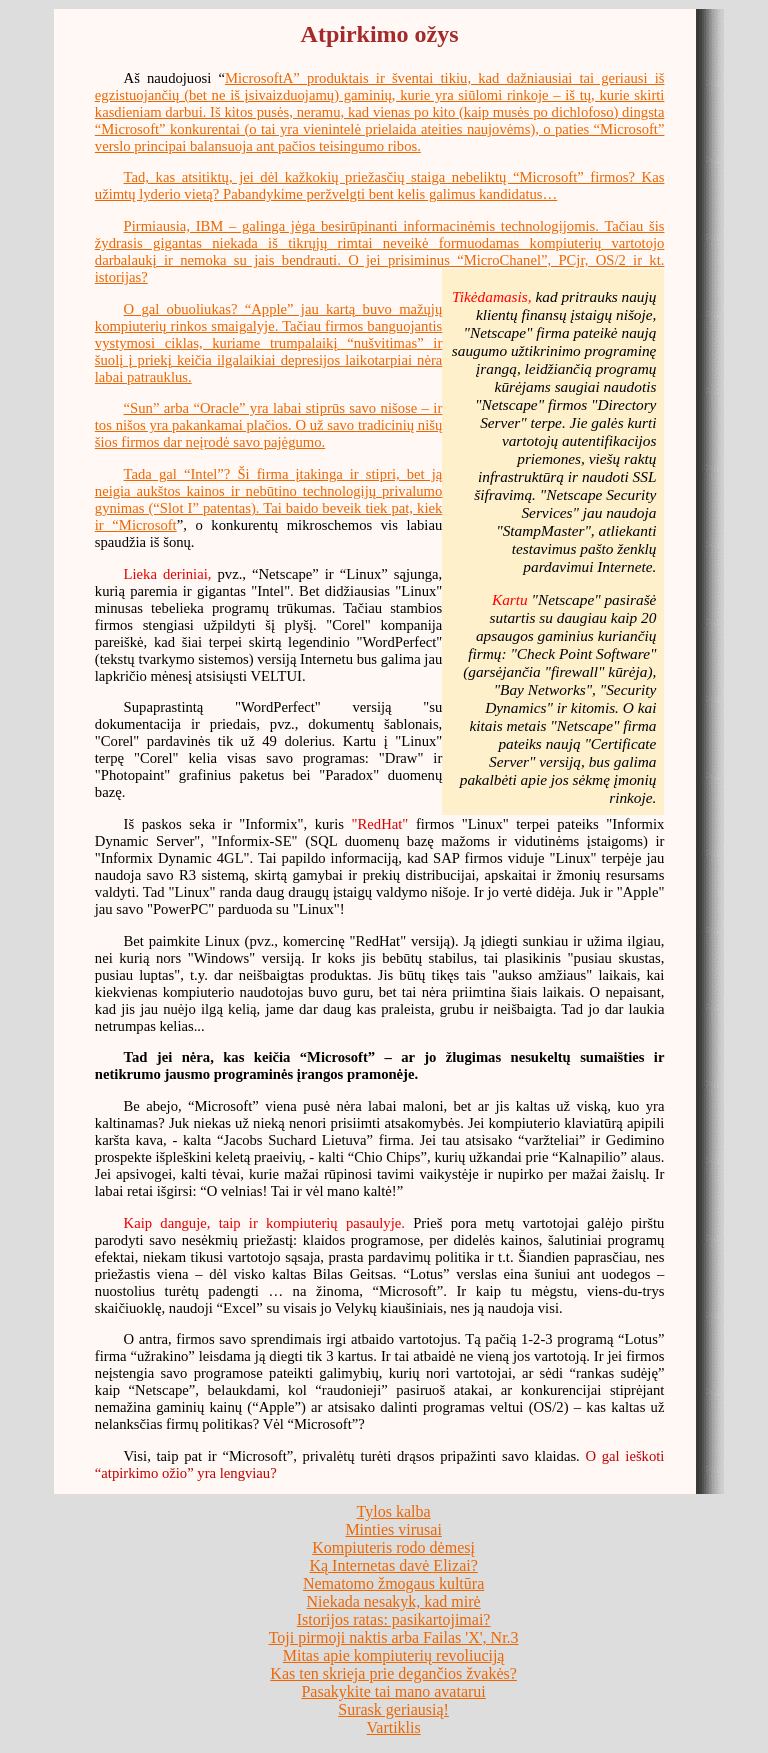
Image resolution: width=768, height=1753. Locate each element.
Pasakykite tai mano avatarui (393, 1691)
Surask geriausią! (393, 1709)
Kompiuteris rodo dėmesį (393, 1547)
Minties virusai (393, 1529)
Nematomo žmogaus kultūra (393, 1583)
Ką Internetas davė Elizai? (393, 1565)
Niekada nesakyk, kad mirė (394, 1601)
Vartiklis (394, 1727)
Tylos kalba (394, 1511)
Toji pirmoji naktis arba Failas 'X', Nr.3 (394, 1637)
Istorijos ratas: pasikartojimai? (394, 1619)
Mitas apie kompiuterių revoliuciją (394, 1655)
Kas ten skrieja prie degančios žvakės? (393, 1673)
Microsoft (148, 525)
